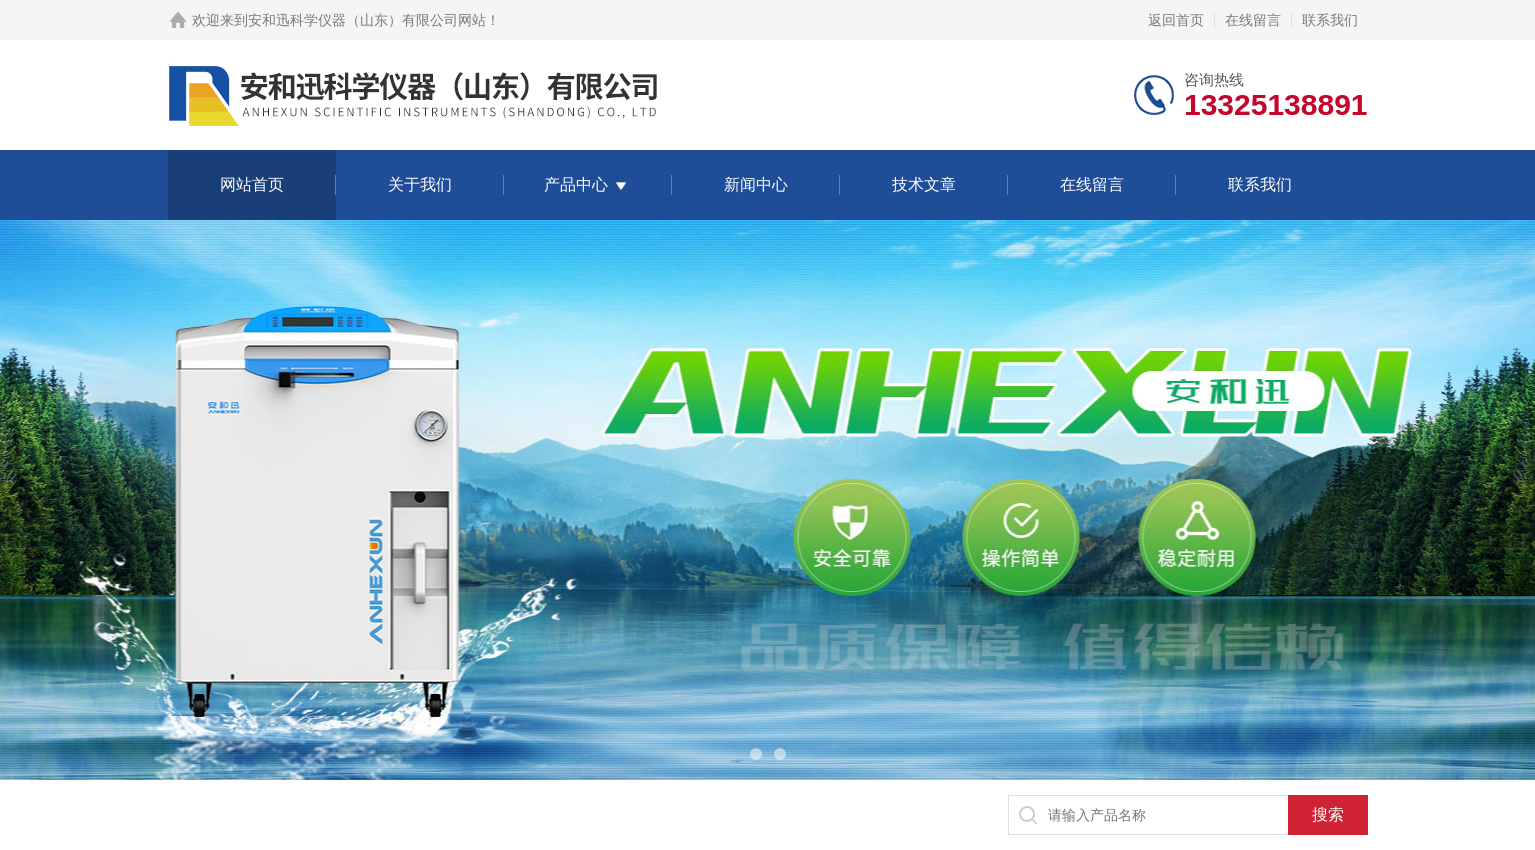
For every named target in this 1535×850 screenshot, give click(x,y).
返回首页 (1176, 20)
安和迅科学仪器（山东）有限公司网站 (367, 20)
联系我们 (1330, 20)
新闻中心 (756, 184)
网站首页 (252, 184)
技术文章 (924, 184)
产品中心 (576, 184)
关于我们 (420, 184)
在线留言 (1253, 20)
